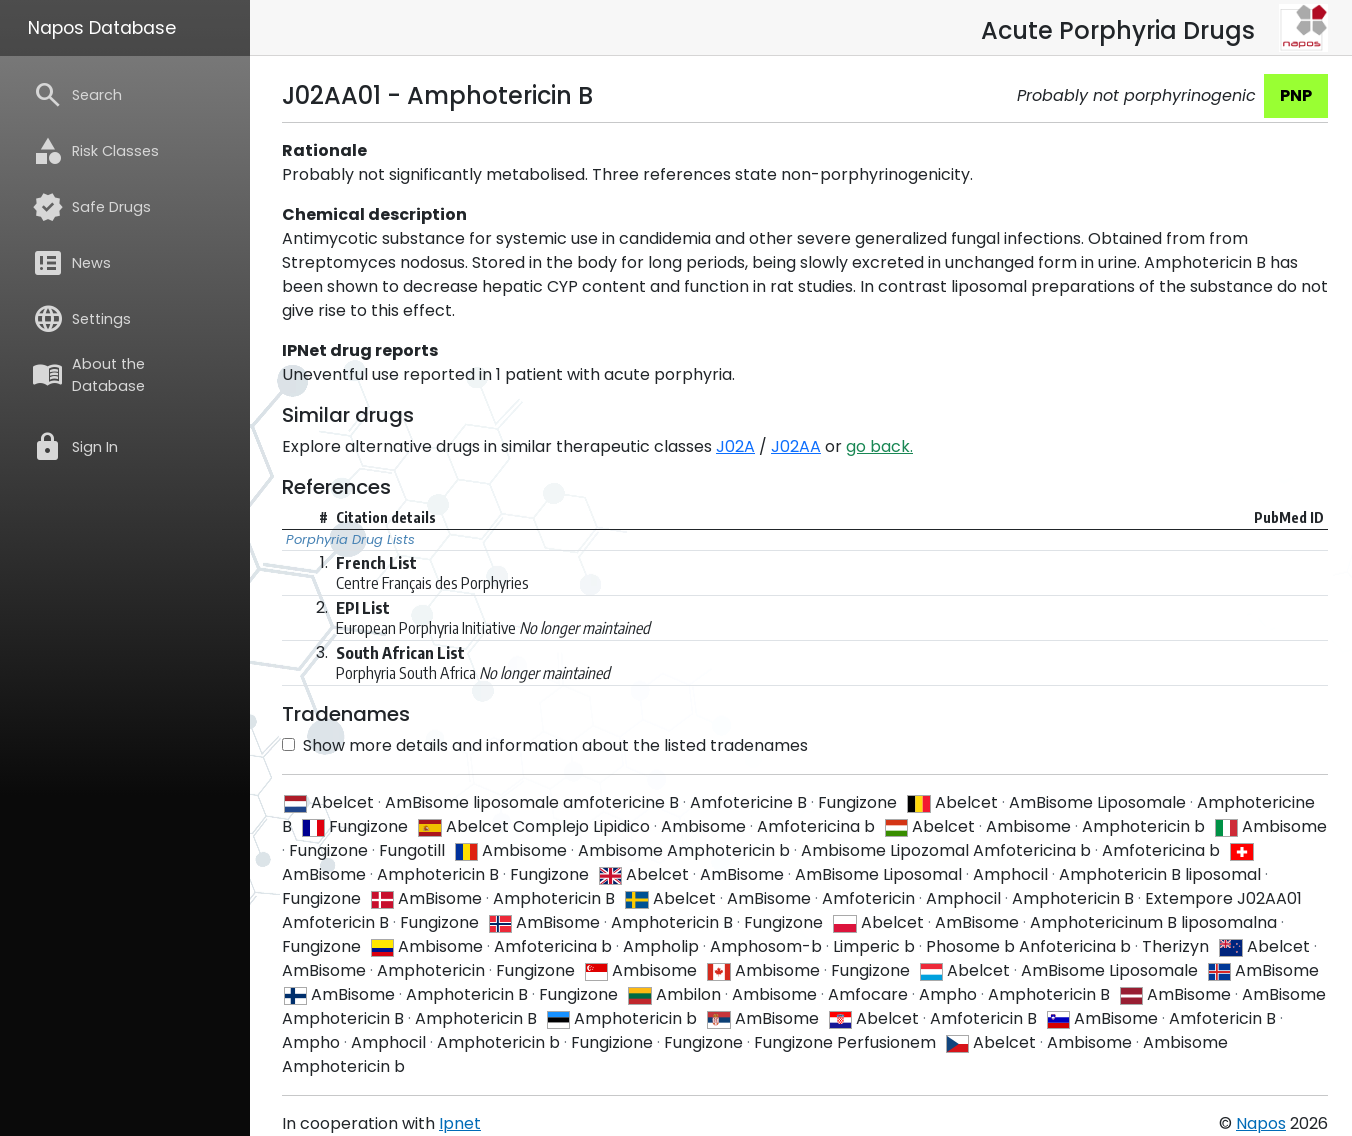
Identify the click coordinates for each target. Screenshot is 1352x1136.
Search (77, 95)
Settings (81, 319)
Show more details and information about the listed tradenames (545, 745)
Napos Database (102, 28)
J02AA (796, 446)
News (71, 263)
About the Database (88, 375)
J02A (735, 446)
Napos (1261, 1123)
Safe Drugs (91, 207)
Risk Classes (95, 151)
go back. (879, 446)
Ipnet (460, 1123)
